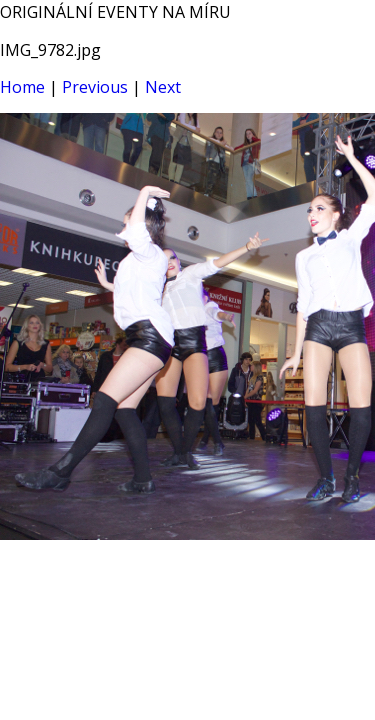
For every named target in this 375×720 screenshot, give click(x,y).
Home (22, 87)
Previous (95, 87)
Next (163, 87)
